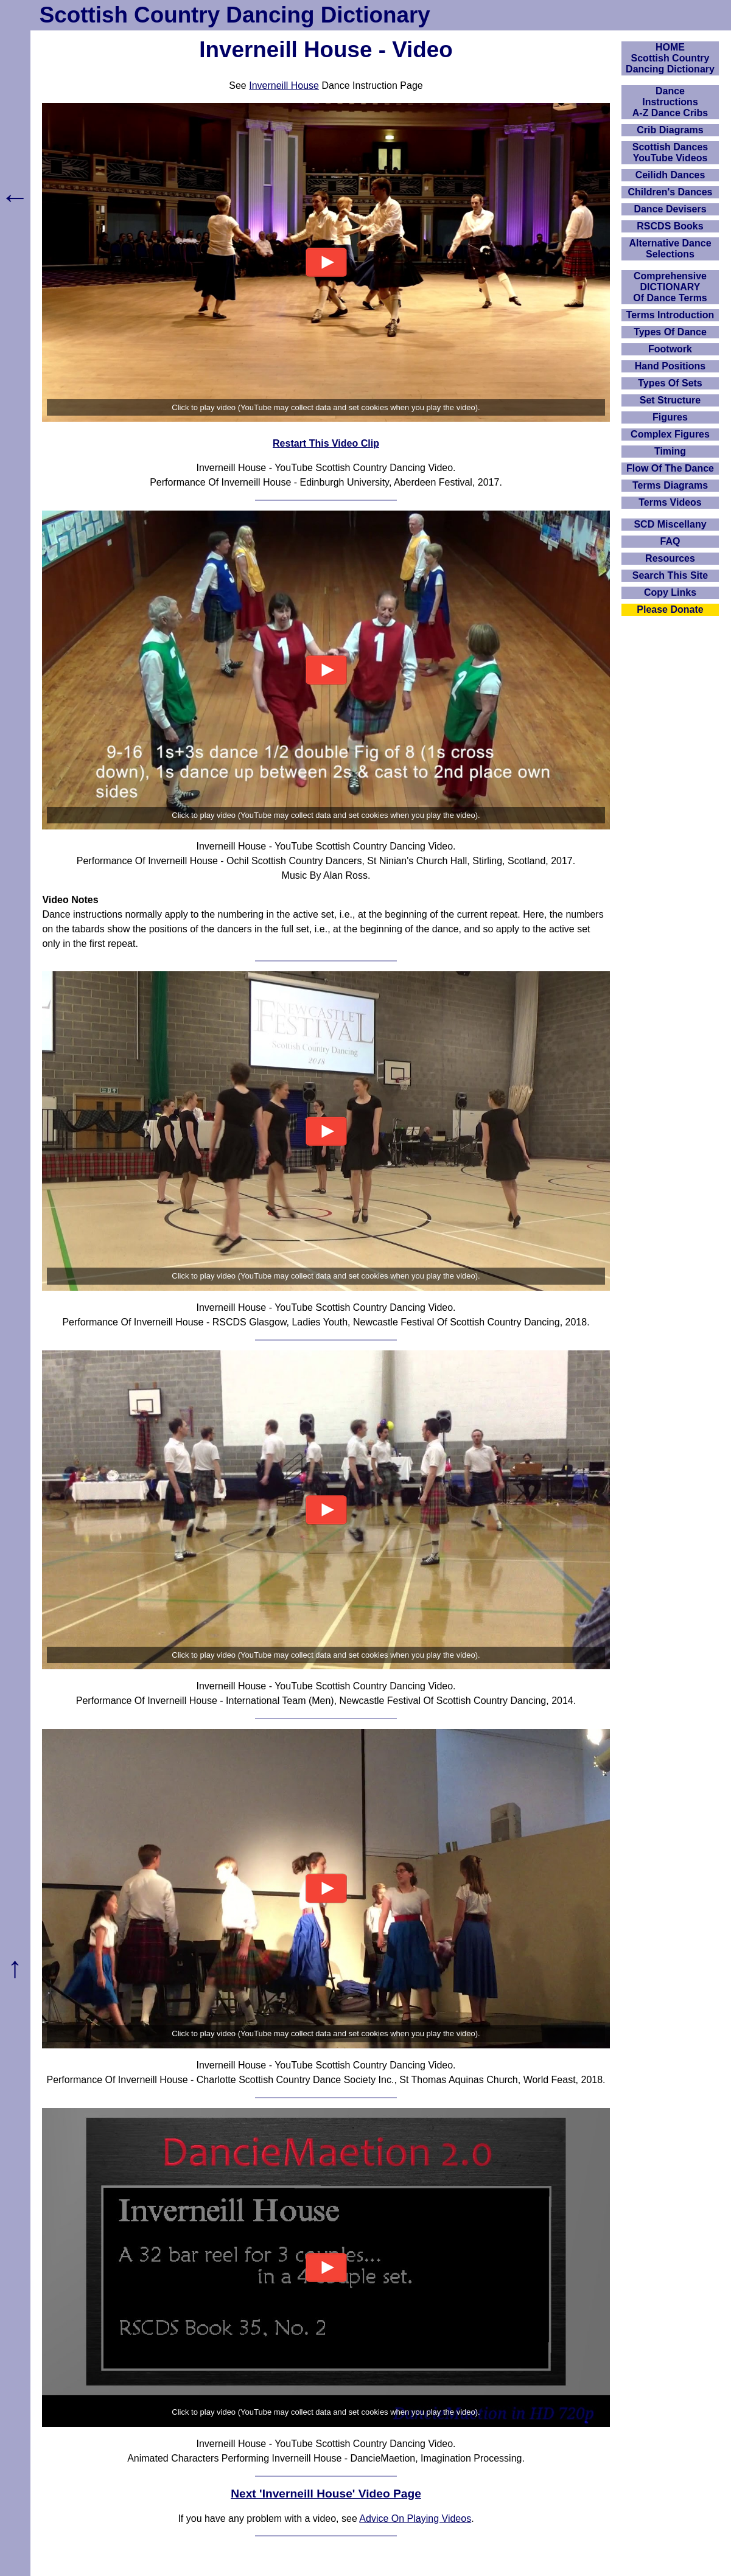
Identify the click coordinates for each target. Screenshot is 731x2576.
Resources (670, 558)
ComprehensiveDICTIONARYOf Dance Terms (670, 287)
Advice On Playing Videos (415, 2518)
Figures (670, 417)
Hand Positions (670, 366)
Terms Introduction (670, 315)
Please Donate (670, 609)
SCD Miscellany (670, 524)
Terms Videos (669, 502)
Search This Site (670, 575)
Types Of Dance (670, 332)
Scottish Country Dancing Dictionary (235, 14)
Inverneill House (284, 85)
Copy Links (670, 592)
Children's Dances (670, 192)
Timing (670, 451)
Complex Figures (670, 434)
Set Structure (670, 400)
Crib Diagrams (670, 130)
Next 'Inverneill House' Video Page (326, 2493)
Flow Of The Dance (670, 468)
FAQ (670, 541)
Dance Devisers (670, 209)
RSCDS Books (670, 226)
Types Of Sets (670, 383)
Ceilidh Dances (670, 175)
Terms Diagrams (670, 485)
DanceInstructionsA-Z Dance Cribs (670, 102)
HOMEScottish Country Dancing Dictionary (670, 58)
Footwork (670, 349)
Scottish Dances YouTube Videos (670, 152)
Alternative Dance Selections (670, 248)
